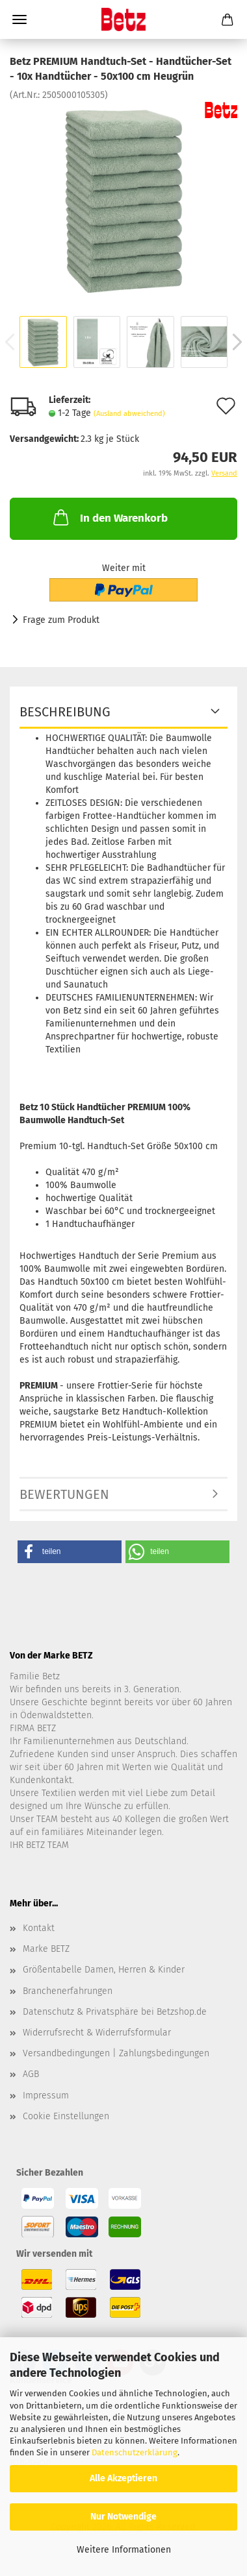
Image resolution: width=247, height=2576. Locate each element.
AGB (31, 2074)
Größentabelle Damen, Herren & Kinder (104, 1969)
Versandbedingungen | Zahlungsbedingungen (116, 2053)
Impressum (46, 2095)
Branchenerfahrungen (67, 1991)
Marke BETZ (46, 1948)
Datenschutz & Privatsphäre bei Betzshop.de (115, 2011)
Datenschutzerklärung (134, 2452)
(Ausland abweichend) (129, 413)
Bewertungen (64, 1494)
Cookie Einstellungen (66, 2116)
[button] (70, 1551)
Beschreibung (65, 712)
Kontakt (39, 1928)
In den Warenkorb (109, 517)
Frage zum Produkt (61, 620)
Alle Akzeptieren (123, 2478)
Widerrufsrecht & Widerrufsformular (97, 2032)
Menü (19, 19)
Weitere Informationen (124, 2549)
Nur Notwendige (123, 2516)
